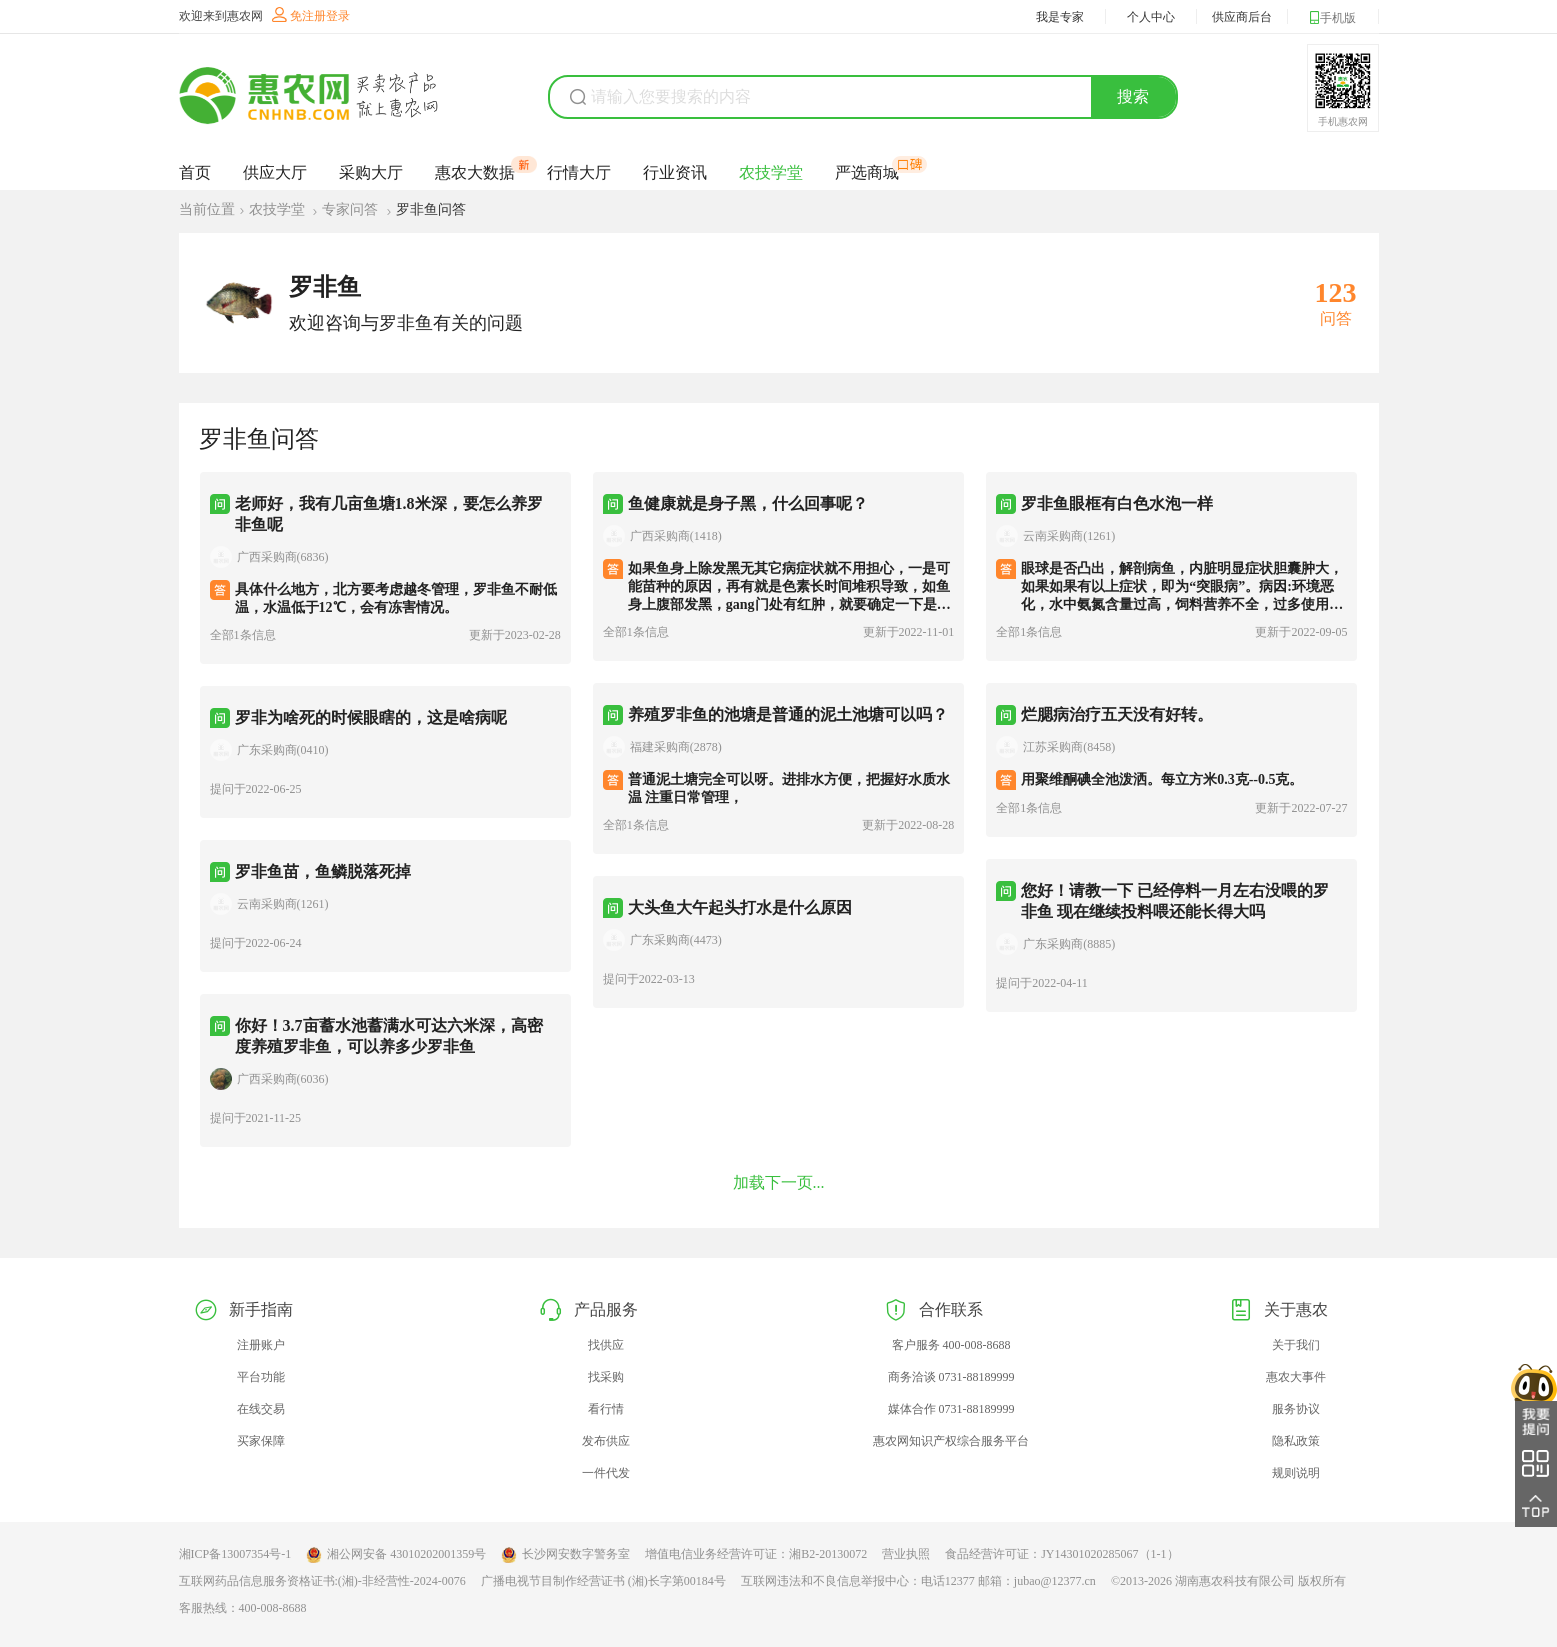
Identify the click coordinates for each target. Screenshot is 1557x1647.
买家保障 (261, 1441)
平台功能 (261, 1377)
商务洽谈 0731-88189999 (951, 1377)
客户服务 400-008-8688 (951, 1345)
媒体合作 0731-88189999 (951, 1409)
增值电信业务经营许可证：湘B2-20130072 (756, 1554)
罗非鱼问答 (431, 209)
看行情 (606, 1409)
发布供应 (606, 1441)
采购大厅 (371, 172)
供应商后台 (1242, 17)
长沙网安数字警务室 (565, 1555)
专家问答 (352, 209)
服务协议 (1296, 1409)
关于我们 (1296, 1345)
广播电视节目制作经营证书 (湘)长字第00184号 (603, 1581)
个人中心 (1151, 17)
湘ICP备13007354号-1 (235, 1554)
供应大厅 (275, 172)
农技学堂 (771, 172)
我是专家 (1060, 17)
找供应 (606, 1345)
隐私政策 (1296, 1441)
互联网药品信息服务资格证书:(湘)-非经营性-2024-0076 (322, 1581)
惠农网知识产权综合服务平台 (951, 1441)
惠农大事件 (1296, 1377)
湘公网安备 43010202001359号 (396, 1555)
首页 (195, 172)
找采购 (606, 1377)
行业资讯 (675, 172)
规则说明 (1296, 1473)
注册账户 (261, 1345)
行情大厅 (579, 172)
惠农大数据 (475, 172)
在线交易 (261, 1409)
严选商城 (867, 172)
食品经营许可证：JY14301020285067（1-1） (1061, 1554)
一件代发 (606, 1473)
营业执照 (906, 1554)
